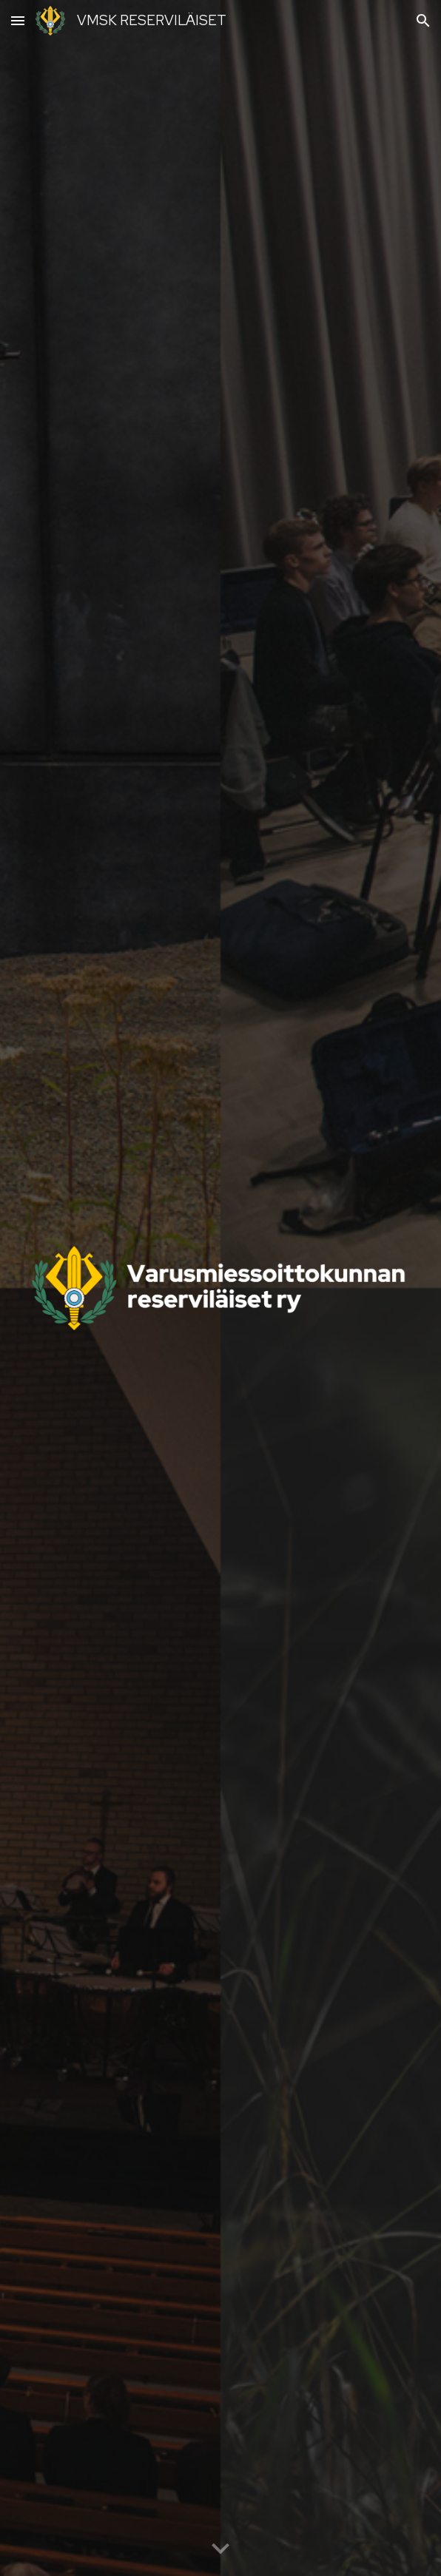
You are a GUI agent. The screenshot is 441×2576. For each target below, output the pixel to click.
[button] (18, 20)
